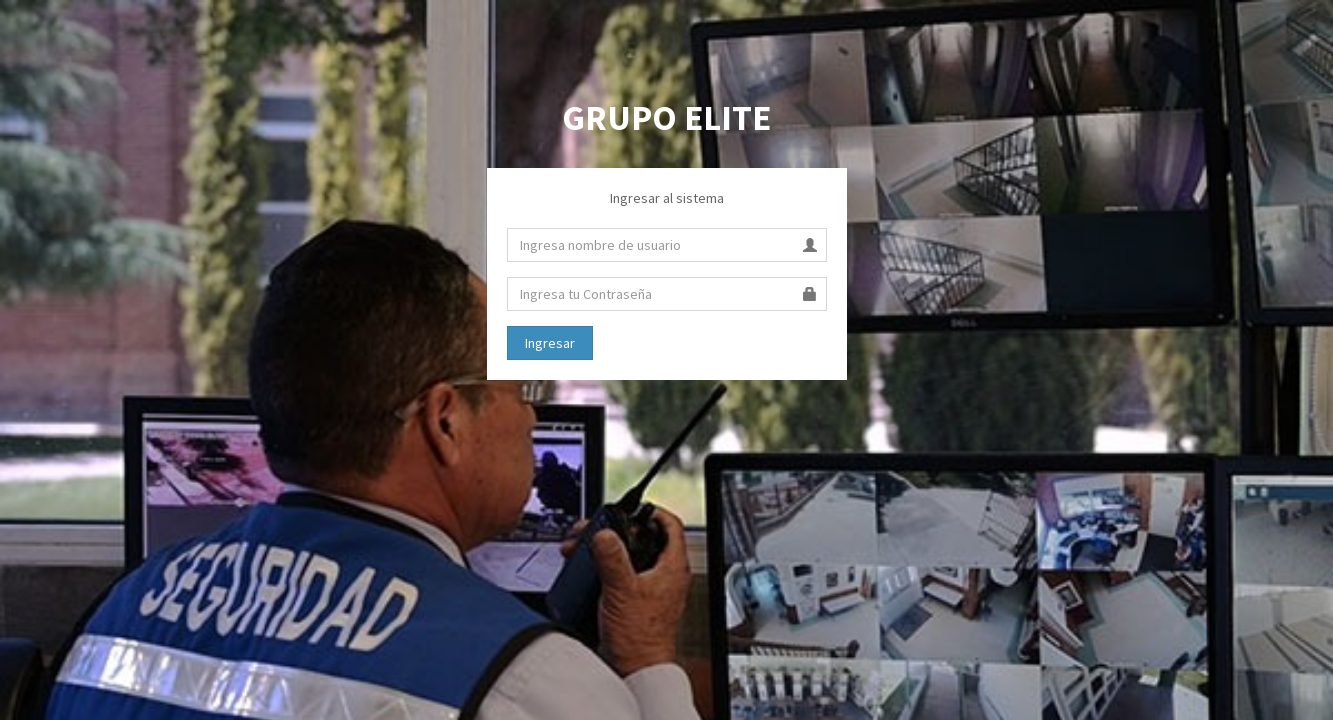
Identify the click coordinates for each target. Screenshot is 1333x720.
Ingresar (550, 343)
